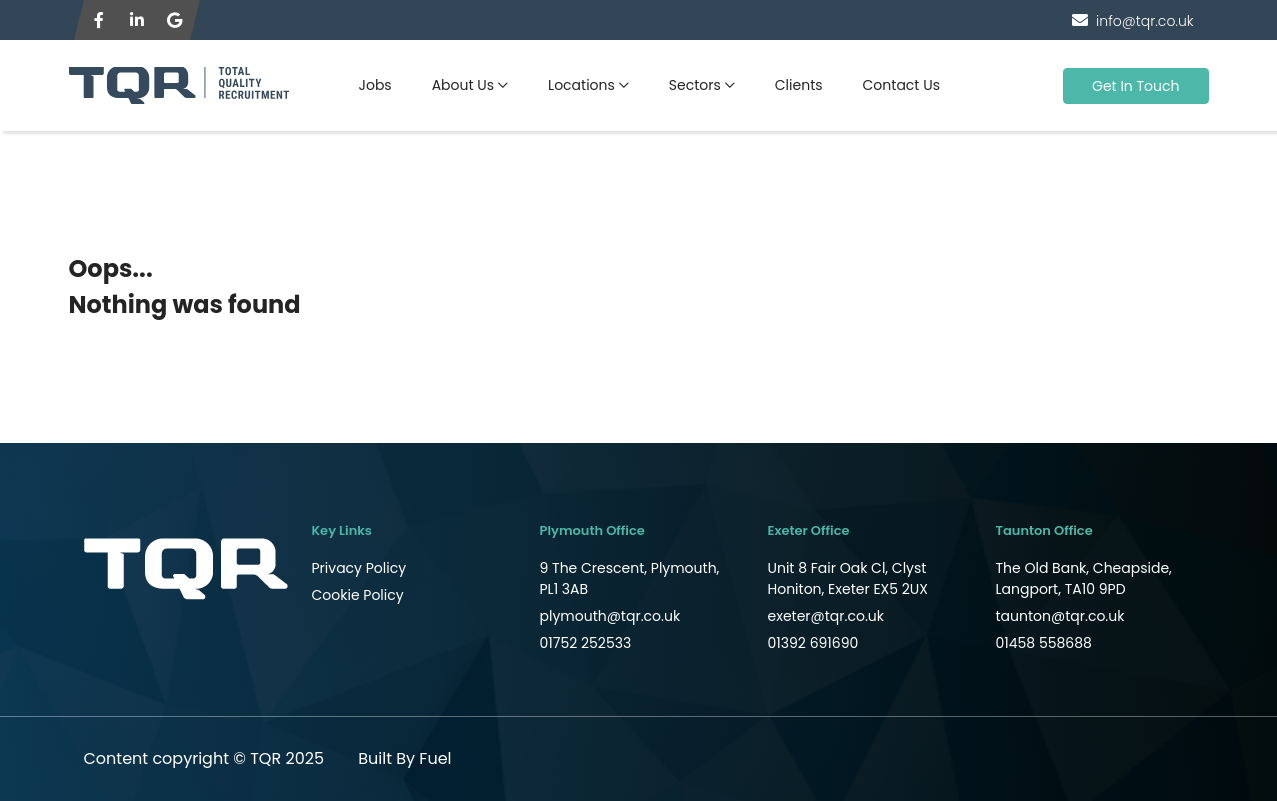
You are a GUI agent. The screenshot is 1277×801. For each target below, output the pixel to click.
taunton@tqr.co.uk (1060, 616)
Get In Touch (1136, 86)
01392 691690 (813, 643)
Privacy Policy (359, 568)
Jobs (375, 85)
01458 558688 (1044, 643)
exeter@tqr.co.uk (826, 616)
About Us (463, 85)
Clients (799, 85)
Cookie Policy (358, 595)
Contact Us (901, 85)
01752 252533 (586, 643)
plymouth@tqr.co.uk (610, 616)
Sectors (695, 85)
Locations (581, 85)
